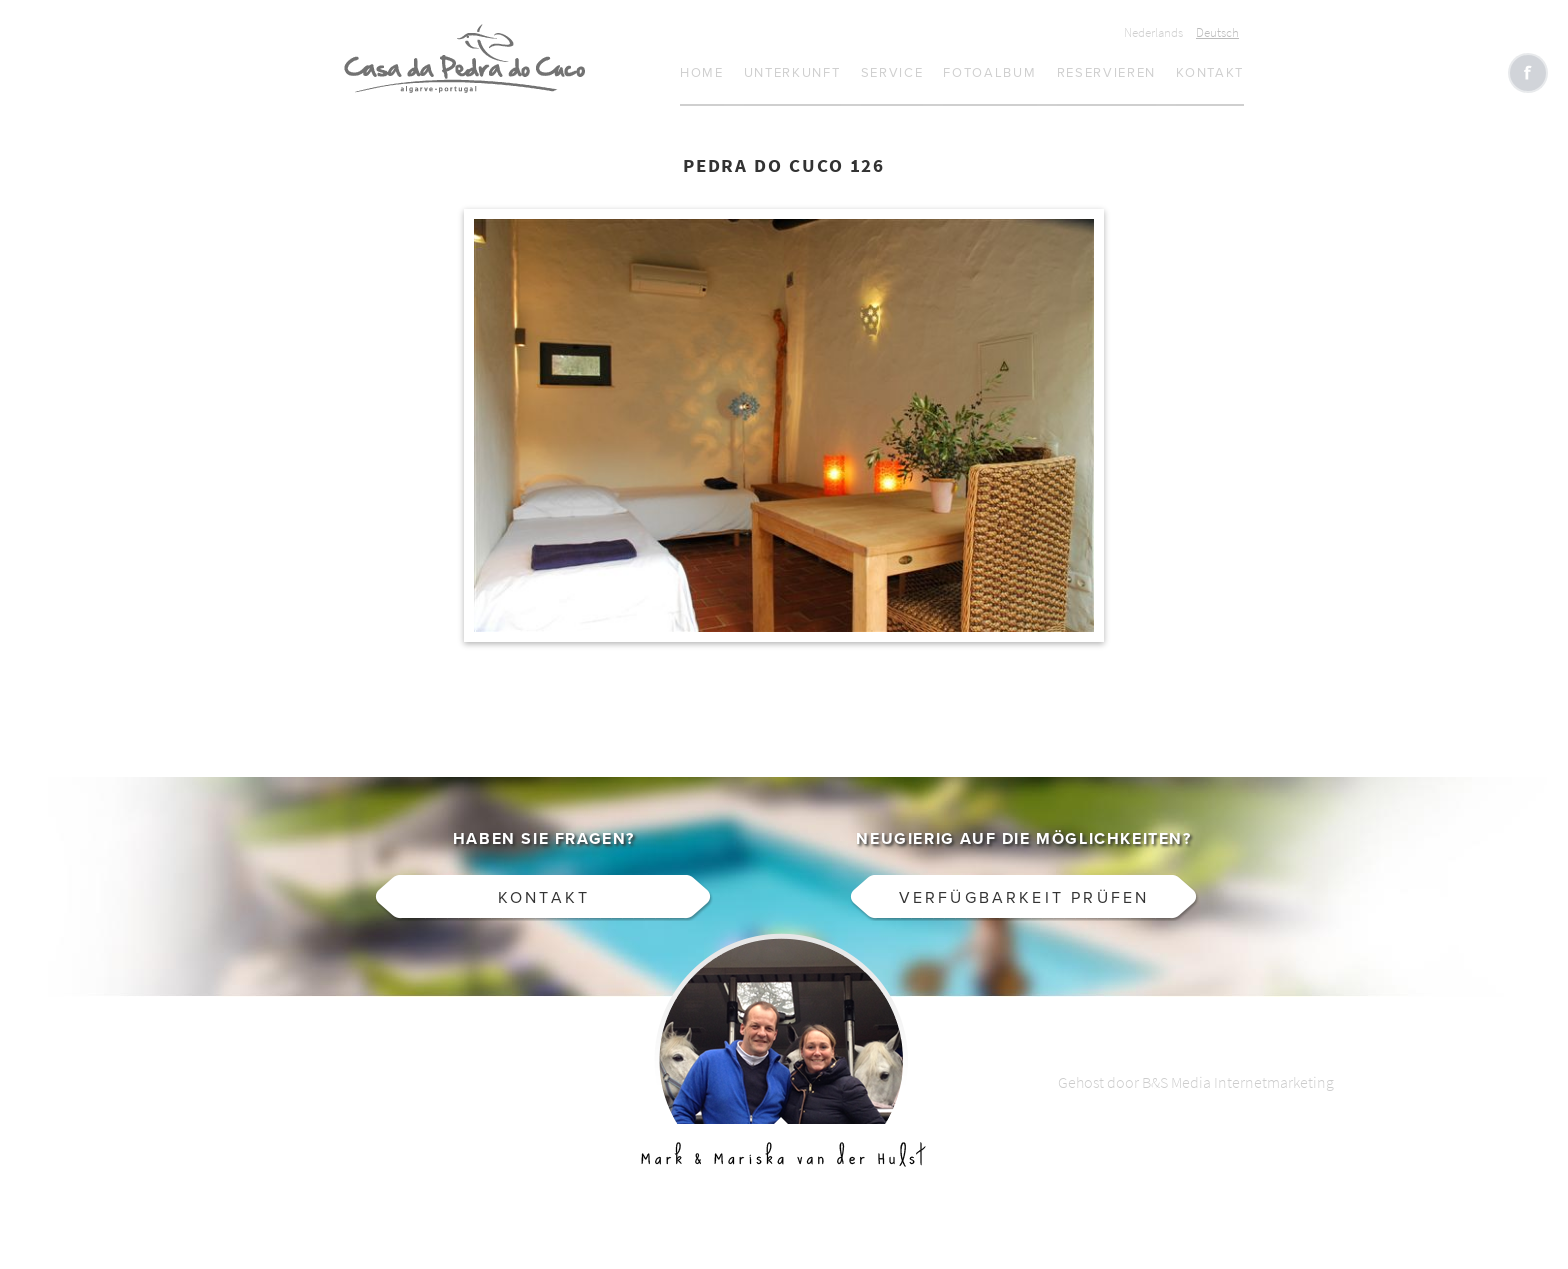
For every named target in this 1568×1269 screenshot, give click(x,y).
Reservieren (1107, 73)
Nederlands (1153, 32)
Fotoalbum (989, 73)
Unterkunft (792, 73)
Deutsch (1217, 32)
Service (892, 73)
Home (702, 73)
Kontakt (1210, 73)
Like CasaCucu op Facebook (1528, 73)
